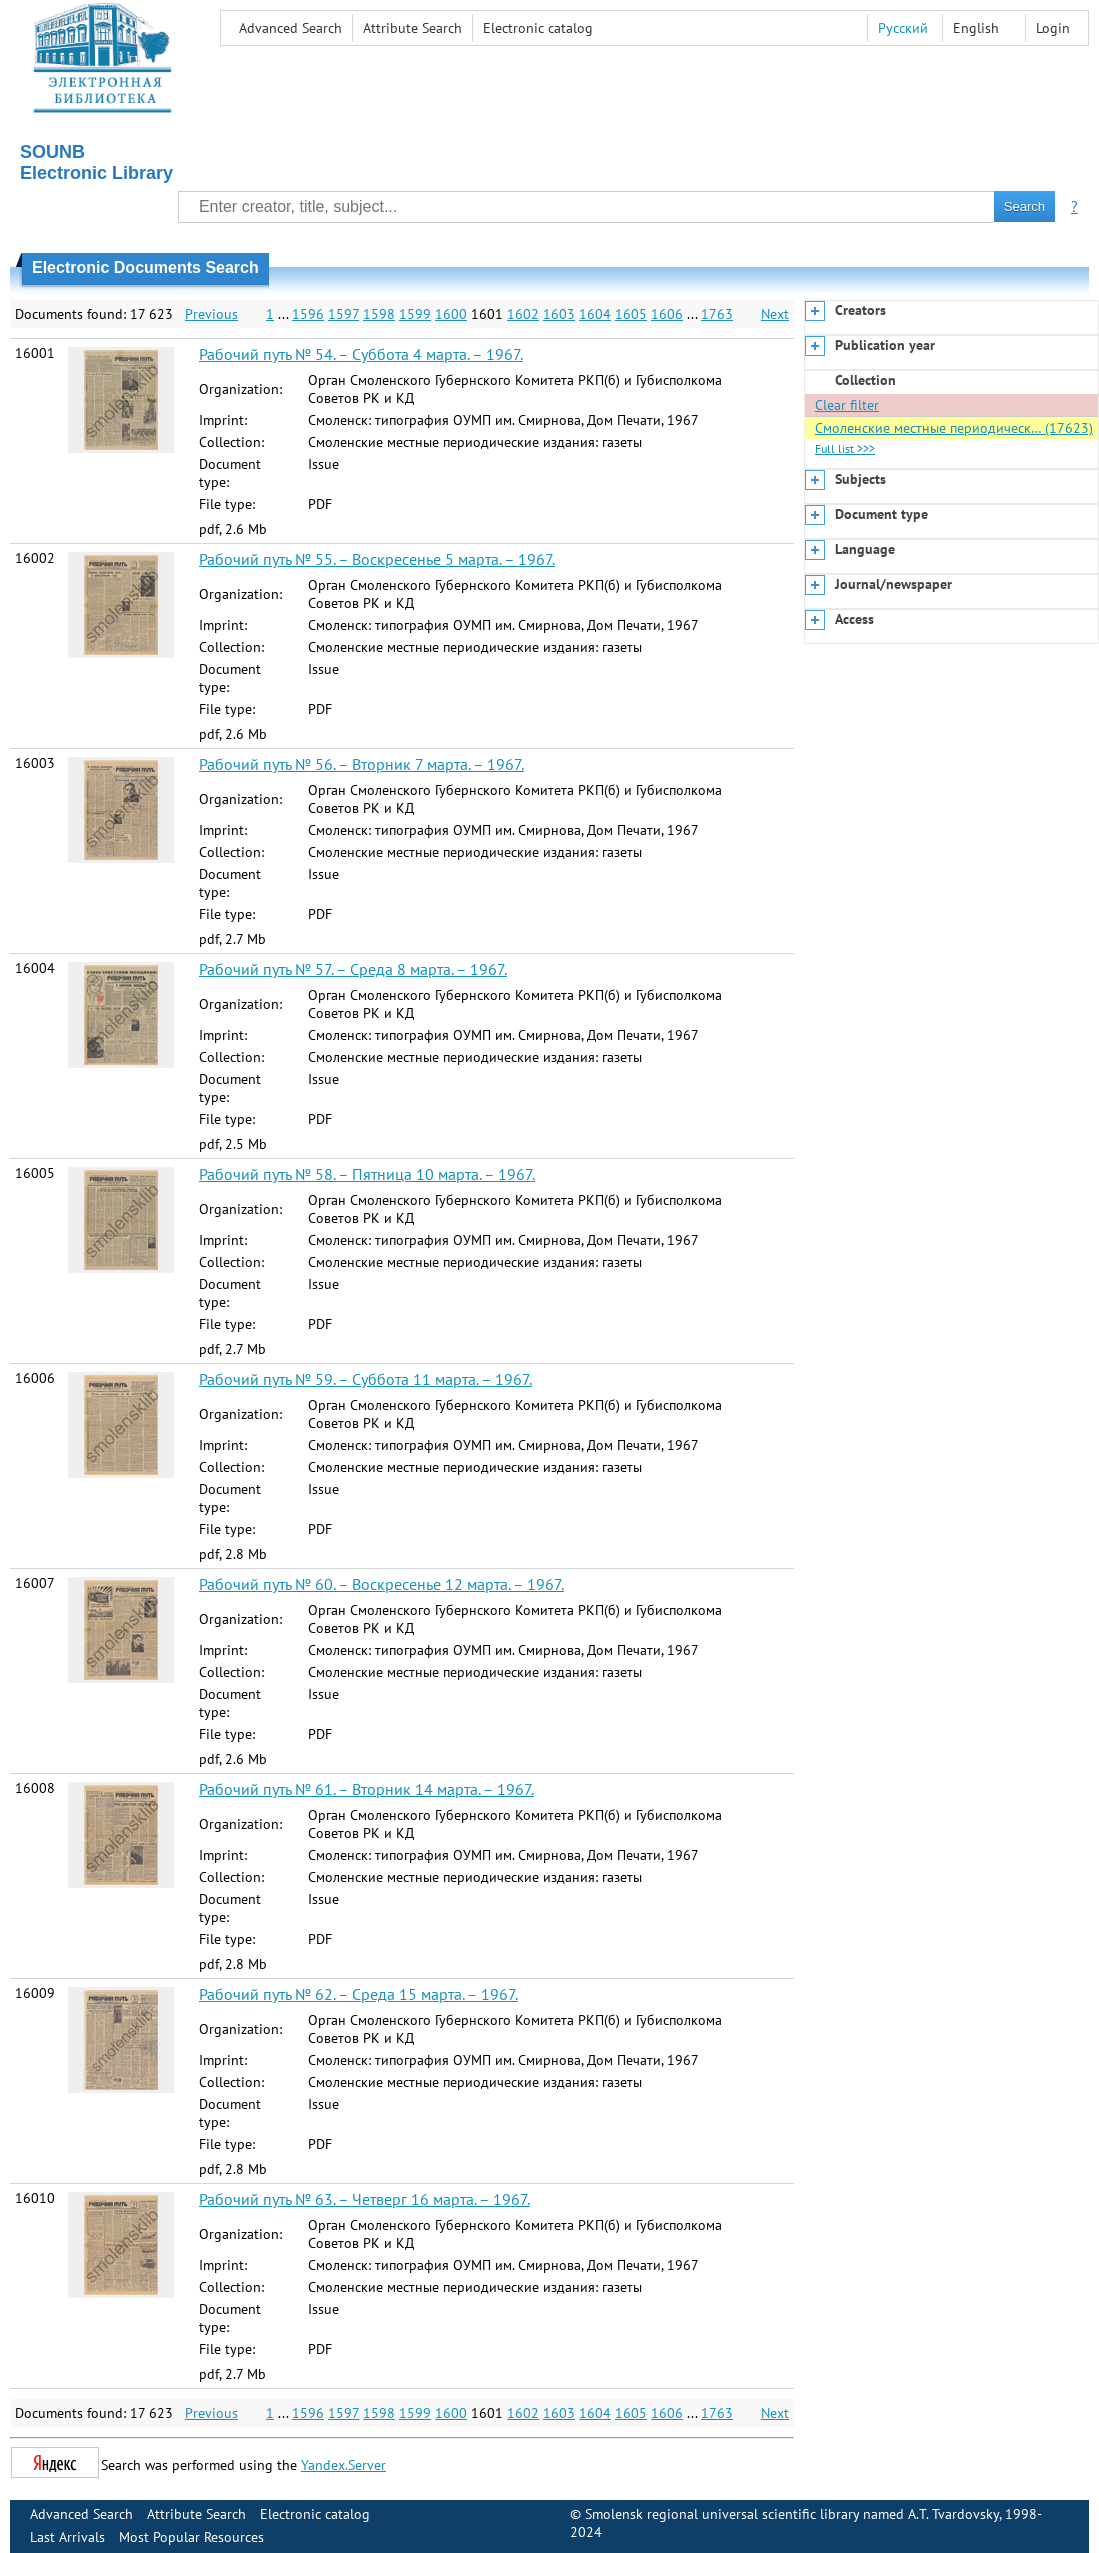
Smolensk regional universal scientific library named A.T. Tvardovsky (792, 2514)
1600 (451, 314)
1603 (559, 314)
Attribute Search (412, 28)
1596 (308, 314)
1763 (717, 314)
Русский (903, 28)
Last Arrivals (67, 2537)
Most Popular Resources (191, 2537)
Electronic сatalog (538, 28)
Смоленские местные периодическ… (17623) (954, 428)
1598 (379, 314)
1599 (415, 314)
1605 (631, 314)
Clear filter (847, 405)
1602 (523, 314)
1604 (595, 314)
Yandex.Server (343, 2465)
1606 (667, 314)
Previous (211, 314)
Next (775, 314)
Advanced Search (290, 28)
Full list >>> (845, 448)
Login (1053, 28)
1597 (343, 314)
